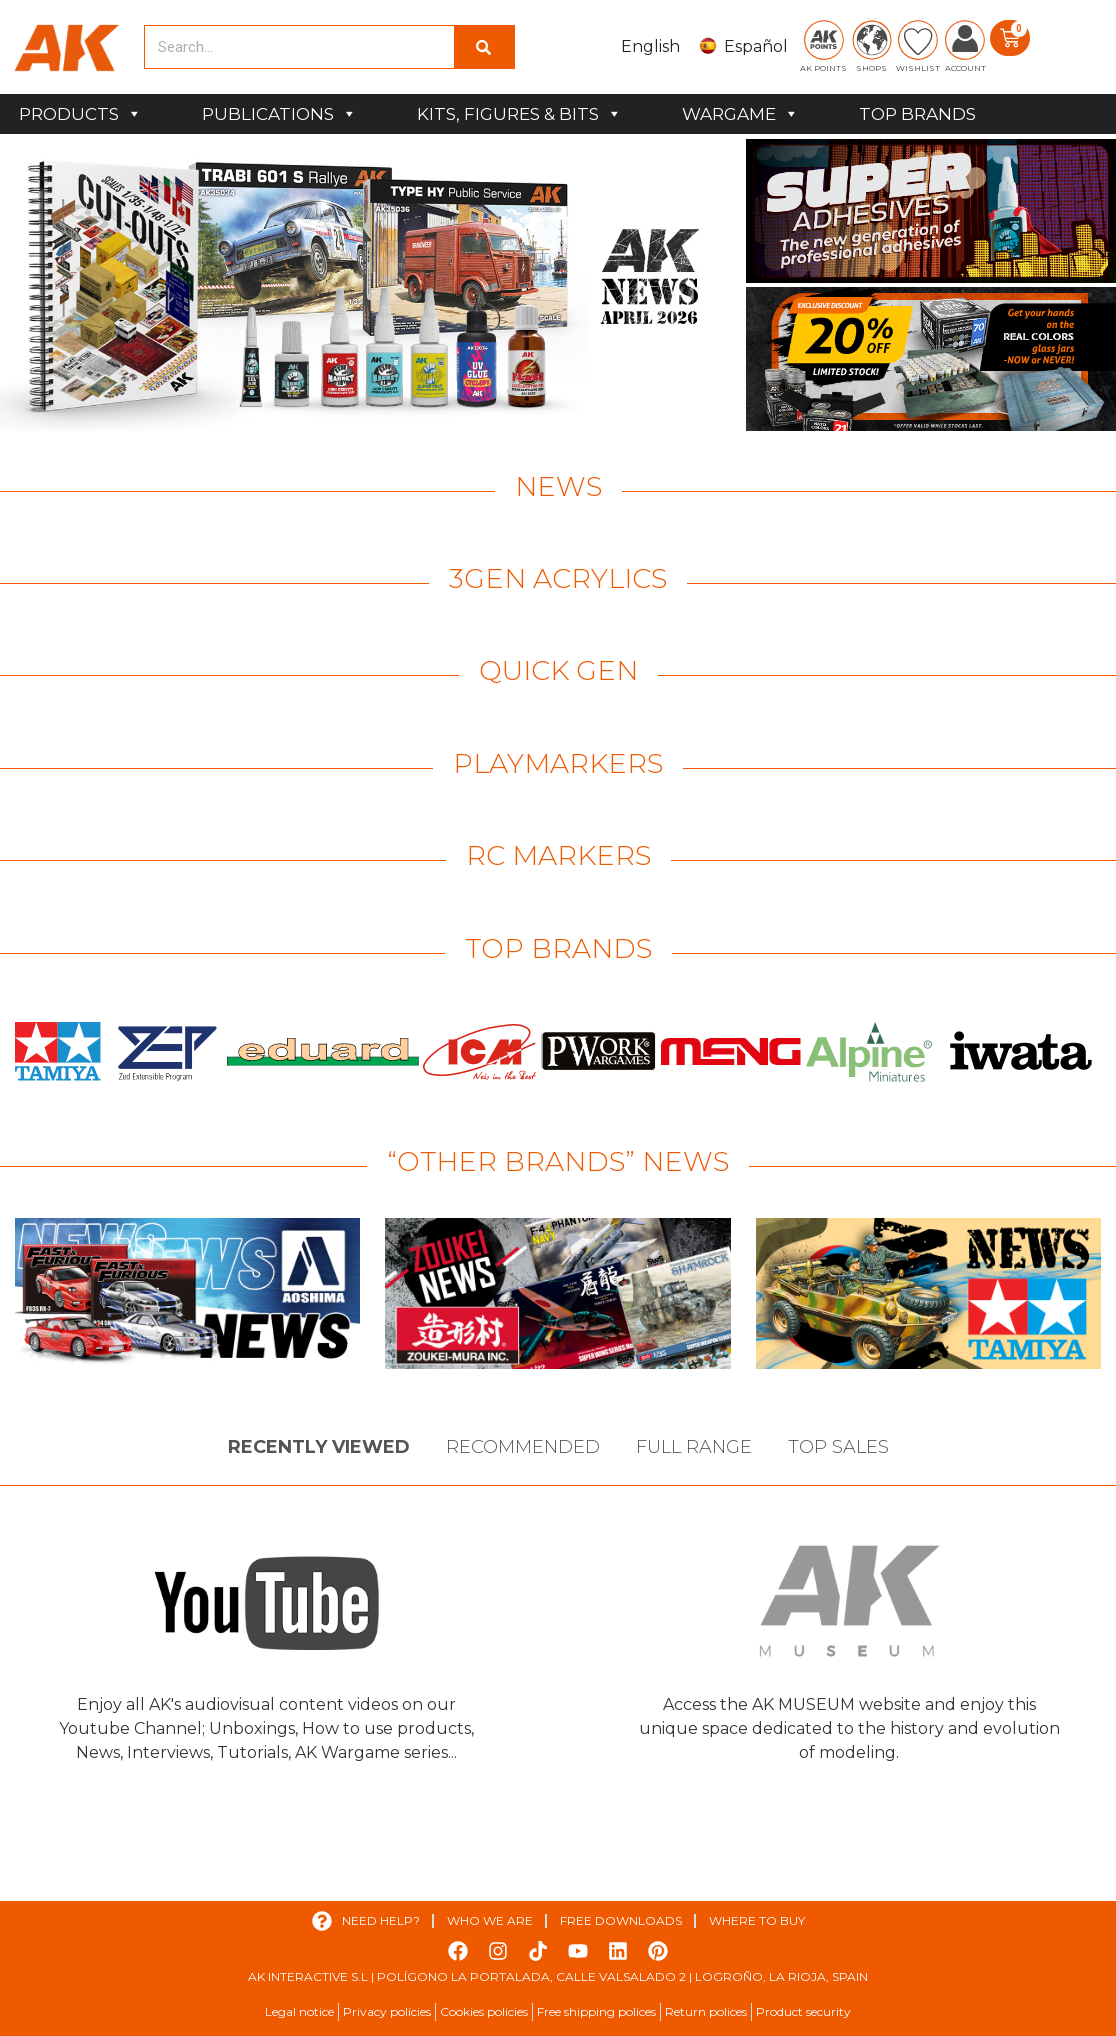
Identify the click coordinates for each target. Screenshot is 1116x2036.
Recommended (523, 1447)
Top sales (838, 1447)
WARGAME (740, 114)
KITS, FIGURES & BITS (519, 114)
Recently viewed (319, 1447)
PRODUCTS (80, 114)
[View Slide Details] (370, 285)
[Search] (484, 47)
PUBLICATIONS (279, 114)
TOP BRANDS (917, 114)
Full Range (694, 1447)
